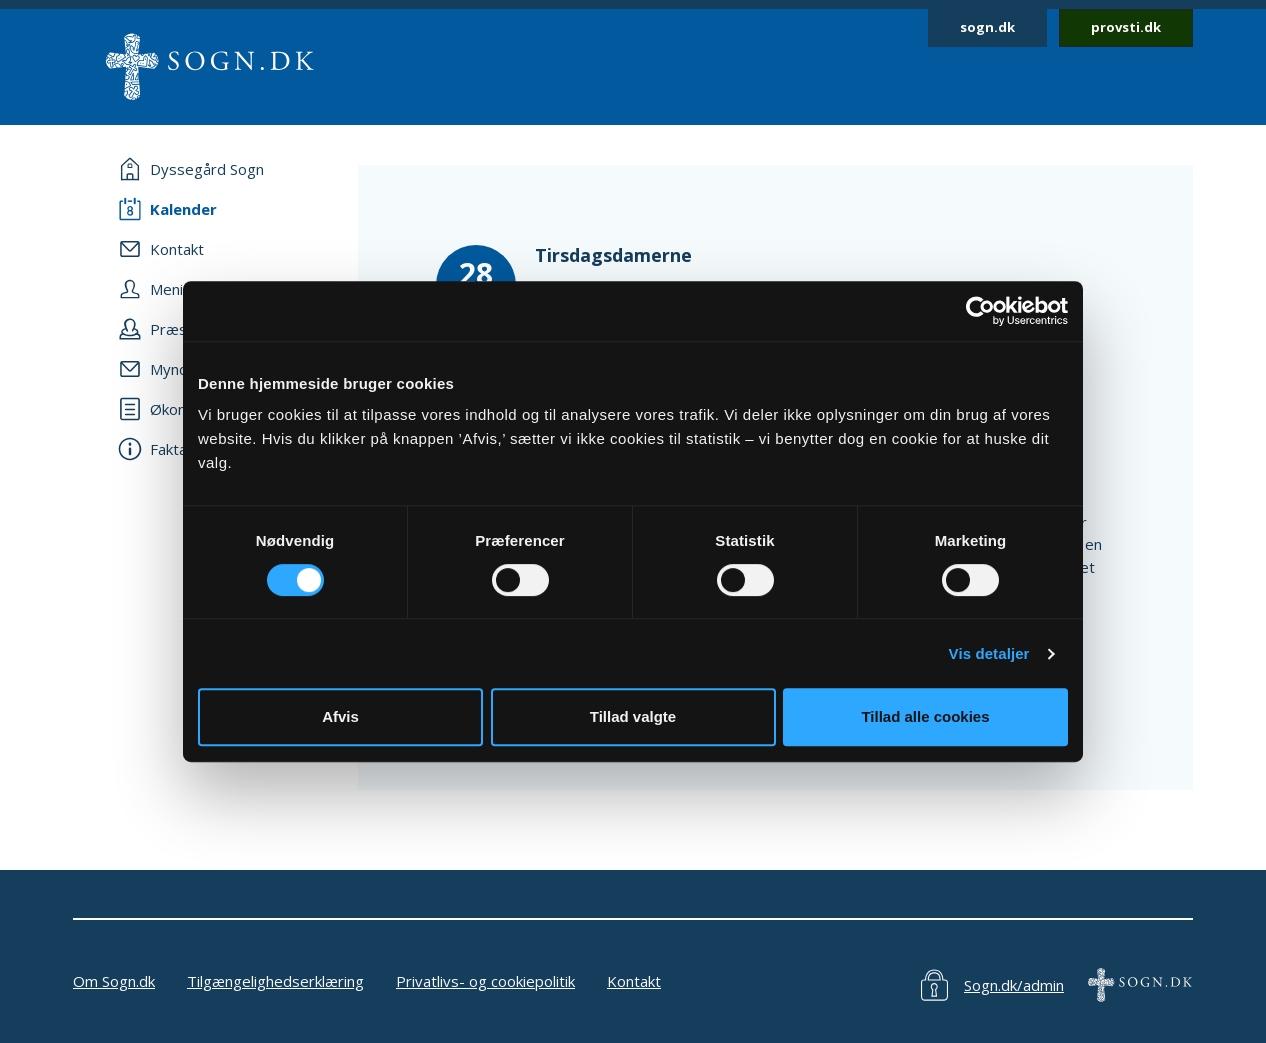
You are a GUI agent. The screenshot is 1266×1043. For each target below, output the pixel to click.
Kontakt (634, 981)
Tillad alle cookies (925, 716)
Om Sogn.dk (114, 981)
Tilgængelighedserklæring (275, 981)
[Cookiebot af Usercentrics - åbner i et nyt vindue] (980, 311)
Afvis (340, 716)
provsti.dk (1126, 27)
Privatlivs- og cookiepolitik (485, 981)
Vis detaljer (989, 653)
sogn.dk (987, 27)
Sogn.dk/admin (1014, 985)
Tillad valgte (633, 716)
